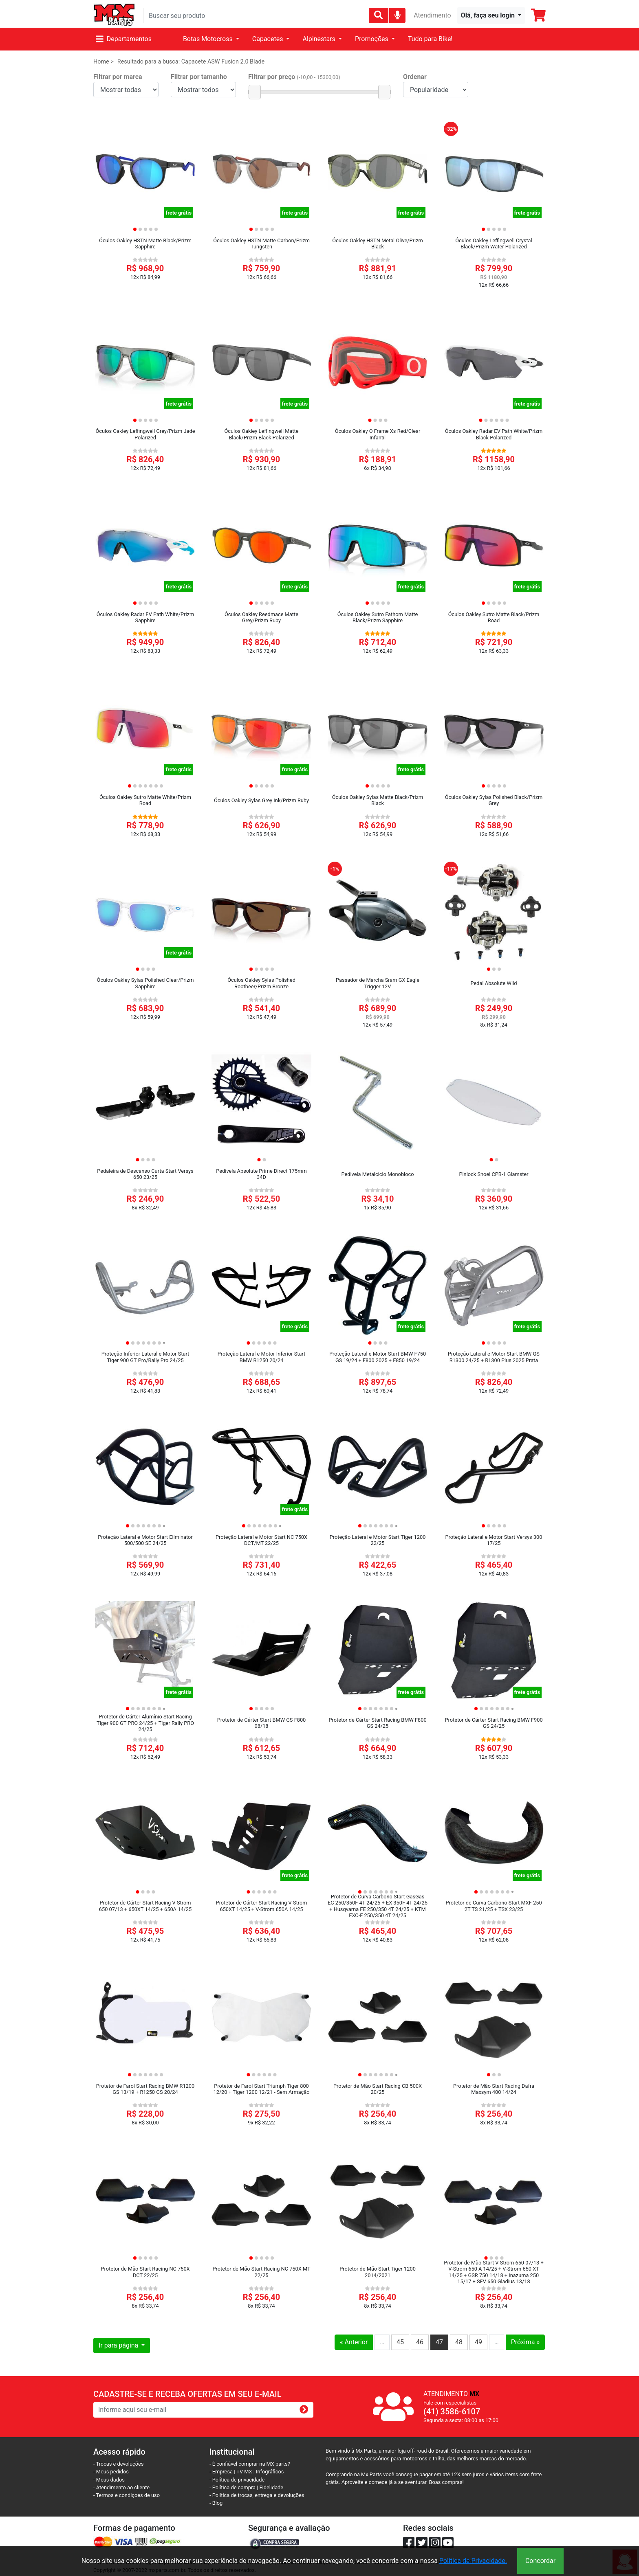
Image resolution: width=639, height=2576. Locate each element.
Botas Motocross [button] (208, 39)
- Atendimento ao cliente (121, 2487)
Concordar (540, 2561)
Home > (103, 61)
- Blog (216, 2503)
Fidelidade (272, 2487)
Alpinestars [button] (319, 39)
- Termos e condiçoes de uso (126, 2495)
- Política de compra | (234, 2487)
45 (400, 2342)
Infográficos (270, 2471)
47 (439, 2342)
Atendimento (432, 15)
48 (459, 2342)
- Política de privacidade (236, 2480)
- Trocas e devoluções (118, 2464)
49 (478, 2342)
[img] (397, 15)
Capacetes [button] (268, 39)
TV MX (244, 2471)
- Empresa (221, 2471)
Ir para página (119, 2345)
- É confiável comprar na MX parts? (249, 2464)
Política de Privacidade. (473, 2561)
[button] (491, 15)
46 (419, 2342)
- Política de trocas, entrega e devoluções (256, 2495)
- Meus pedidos (111, 2471)
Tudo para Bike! (430, 39)
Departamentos (124, 39)
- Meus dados (109, 2480)
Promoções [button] (372, 39)
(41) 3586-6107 (451, 2411)
